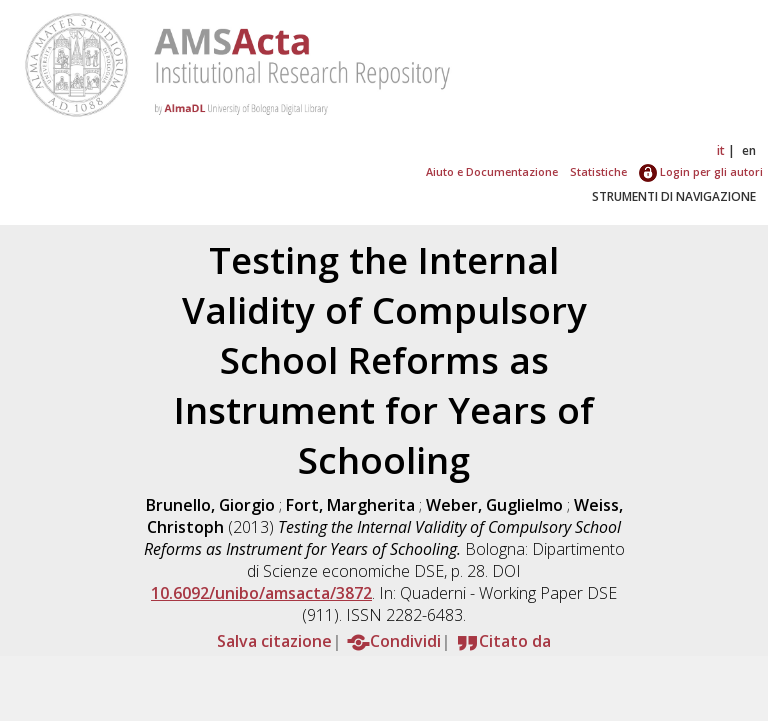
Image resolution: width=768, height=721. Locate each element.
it (721, 150)
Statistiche (598, 171)
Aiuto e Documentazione (492, 171)
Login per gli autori (701, 171)
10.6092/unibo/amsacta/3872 (261, 593)
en (749, 150)
